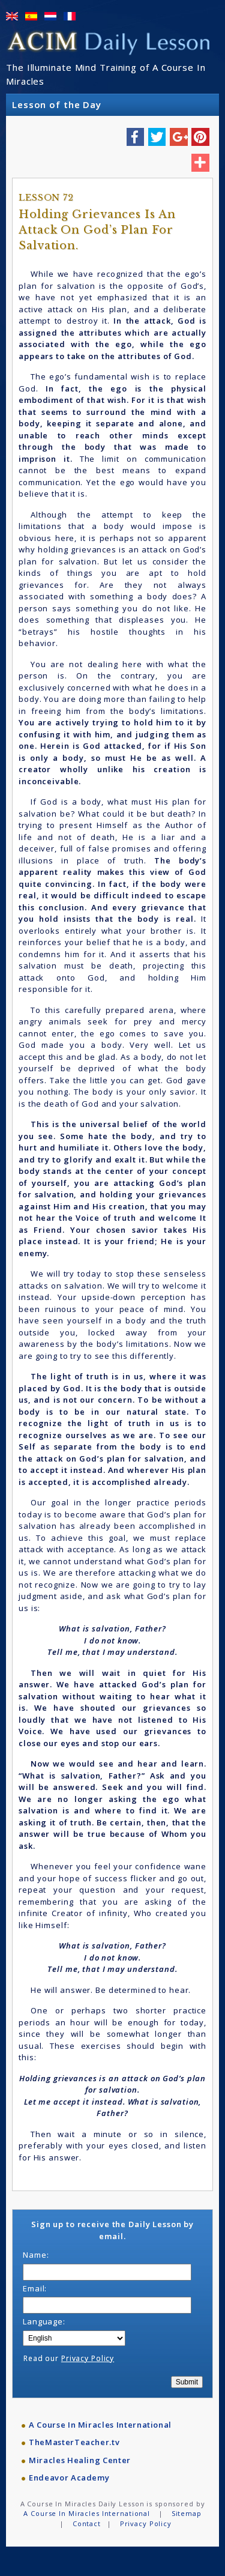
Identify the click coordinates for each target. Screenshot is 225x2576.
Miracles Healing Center (80, 2460)
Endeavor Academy (69, 2477)
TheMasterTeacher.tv (74, 2442)
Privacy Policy (87, 2358)
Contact (87, 2523)
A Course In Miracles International (100, 2424)
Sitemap (187, 2513)
